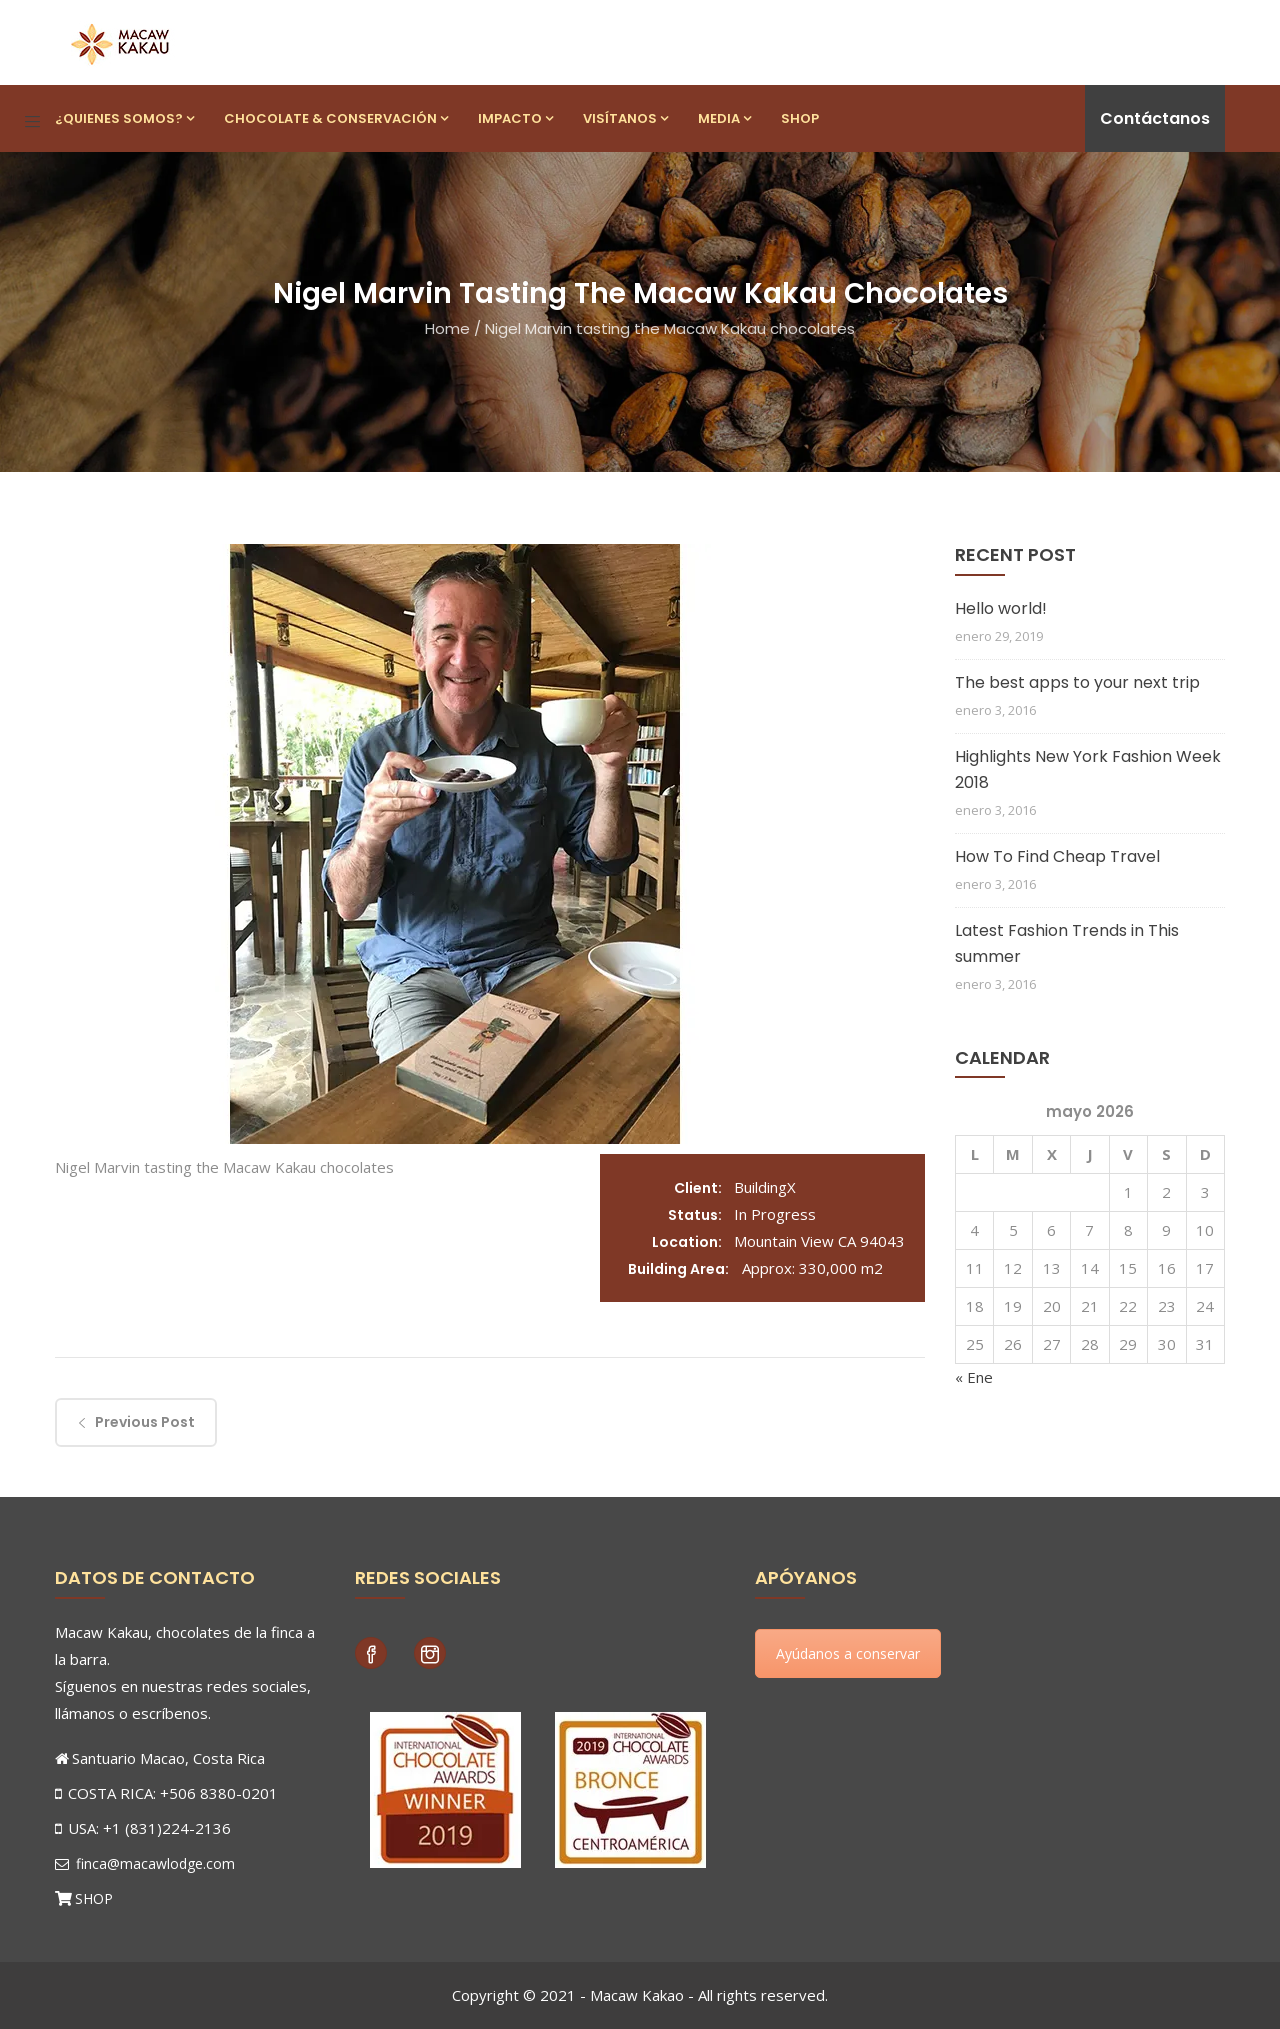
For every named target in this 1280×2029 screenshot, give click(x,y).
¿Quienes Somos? (124, 118)
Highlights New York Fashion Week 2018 (1088, 769)
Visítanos (625, 118)
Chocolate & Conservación (336, 118)
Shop (800, 118)
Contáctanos (1155, 118)
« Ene (974, 1377)
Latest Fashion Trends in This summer (1067, 943)
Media (724, 118)
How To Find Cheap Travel (1057, 856)
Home (447, 328)
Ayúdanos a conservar (848, 1653)
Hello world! (1001, 608)
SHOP (94, 1898)
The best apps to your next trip (1077, 682)
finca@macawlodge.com (145, 1863)
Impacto (515, 118)
